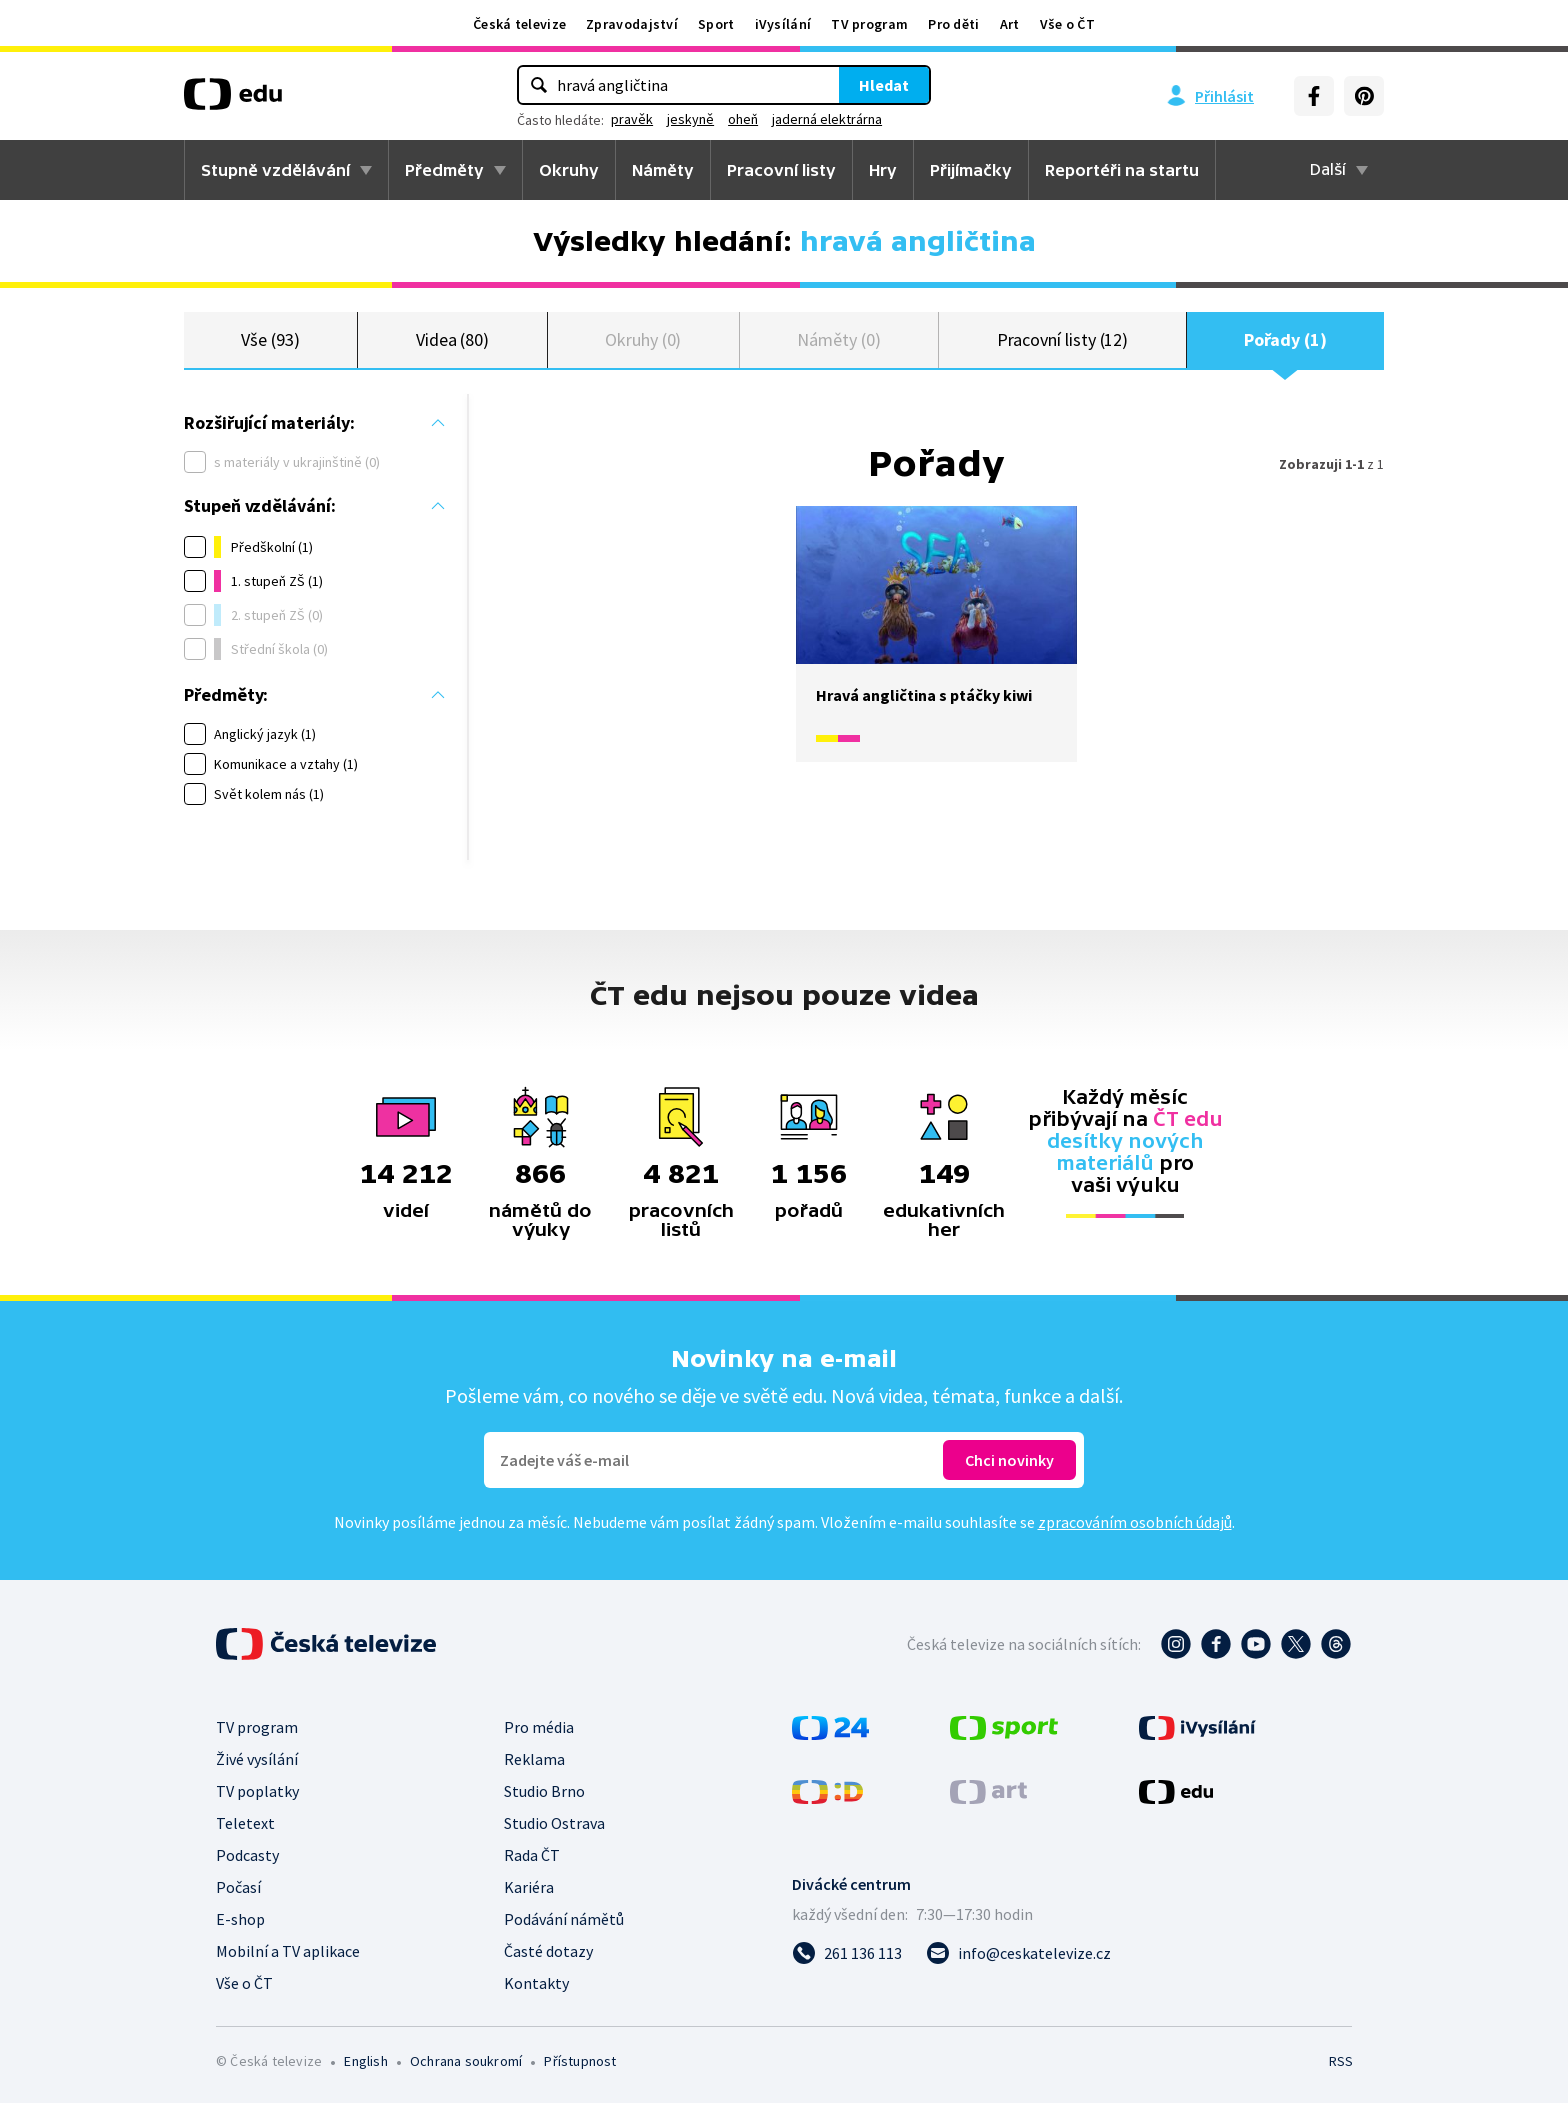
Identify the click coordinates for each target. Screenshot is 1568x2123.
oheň (743, 119)
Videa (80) (452, 349)
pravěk (632, 119)
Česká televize (519, 24)
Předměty (444, 170)
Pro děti (953, 24)
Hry (883, 170)
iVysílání (783, 24)
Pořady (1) (1285, 349)
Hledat (884, 85)
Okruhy (569, 170)
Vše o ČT (1067, 24)
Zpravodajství (632, 24)
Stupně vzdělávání (275, 170)
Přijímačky (971, 170)
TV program (869, 24)
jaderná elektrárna (827, 119)
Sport (716, 24)
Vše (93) (270, 349)
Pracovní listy (781, 170)
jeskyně (690, 119)
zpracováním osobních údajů (1135, 1542)
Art (1010, 24)
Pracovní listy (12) (1063, 349)
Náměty (663, 170)
